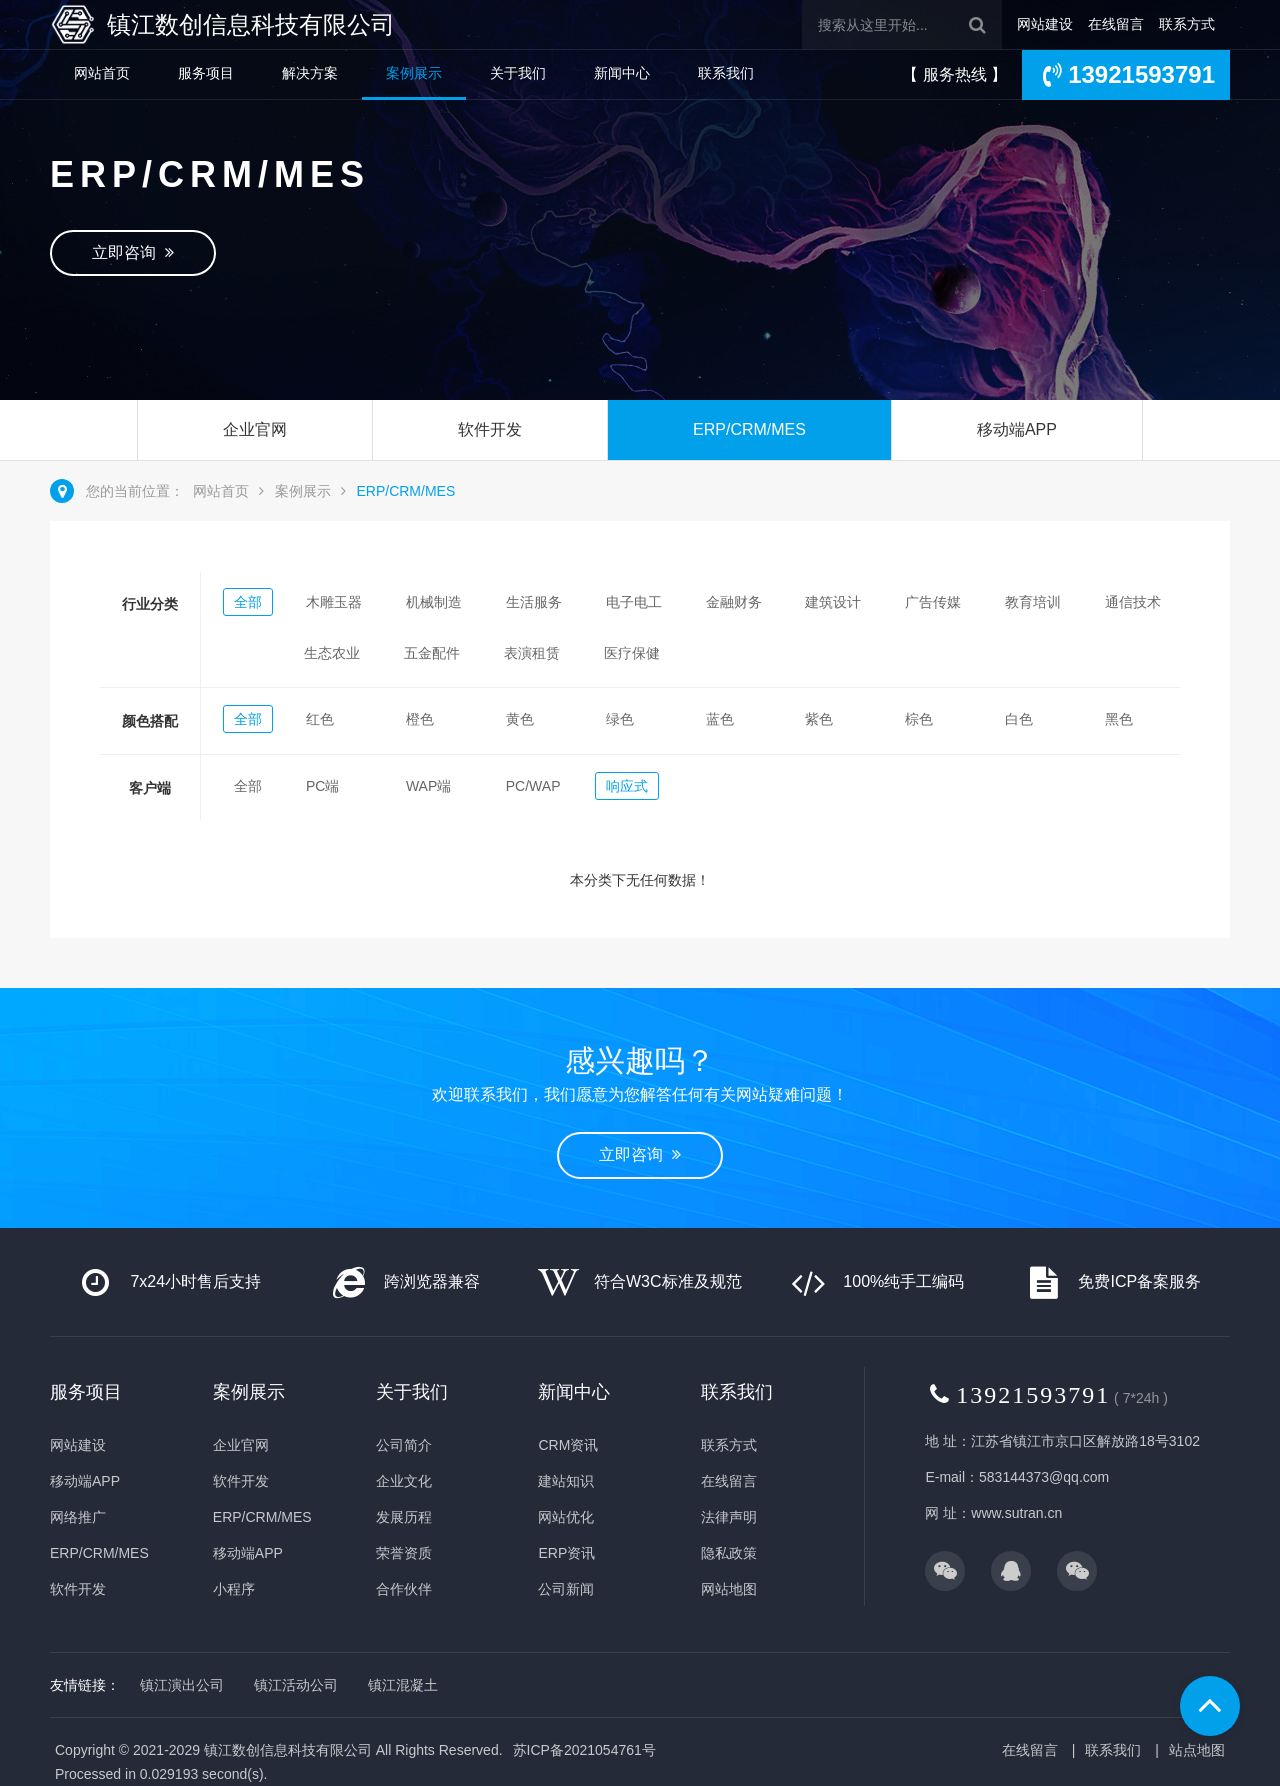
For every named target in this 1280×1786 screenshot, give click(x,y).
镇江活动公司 (296, 1685)
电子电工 (634, 602)
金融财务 (734, 602)
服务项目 (206, 73)
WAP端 (428, 786)
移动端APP (1017, 429)
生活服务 (534, 602)
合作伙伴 (404, 1589)
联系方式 (1187, 24)
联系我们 (726, 73)
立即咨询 (133, 252)
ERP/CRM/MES (749, 429)
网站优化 (566, 1517)
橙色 (420, 719)
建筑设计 (833, 602)
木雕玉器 (334, 602)
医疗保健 (632, 653)
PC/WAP (533, 786)
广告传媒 (933, 602)
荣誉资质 (404, 1553)
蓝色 (720, 719)
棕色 (919, 719)
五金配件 (432, 653)
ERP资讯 (566, 1553)
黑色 (1119, 719)
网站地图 (729, 1589)
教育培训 (1033, 602)
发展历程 (404, 1517)
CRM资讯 (568, 1445)
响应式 (627, 786)
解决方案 (310, 73)
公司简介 (404, 1445)
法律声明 (729, 1517)
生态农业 (332, 653)
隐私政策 (729, 1553)
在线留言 (1116, 24)
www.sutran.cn (1016, 1513)
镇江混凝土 (403, 1685)
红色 (320, 719)
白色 (1019, 719)
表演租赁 (532, 653)
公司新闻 (566, 1589)
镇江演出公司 (182, 1685)
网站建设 (1045, 24)
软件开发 (490, 429)
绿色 (620, 719)
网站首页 (102, 73)
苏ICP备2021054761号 (584, 1750)
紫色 (819, 719)
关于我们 (518, 73)
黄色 (520, 719)
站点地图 (1197, 1750)
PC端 (322, 786)
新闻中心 (622, 73)
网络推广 (78, 1517)
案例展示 (414, 73)
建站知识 (566, 1481)
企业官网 (255, 429)
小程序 (234, 1589)
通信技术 (1133, 602)
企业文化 (404, 1481)
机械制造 (434, 602)
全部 (248, 602)
